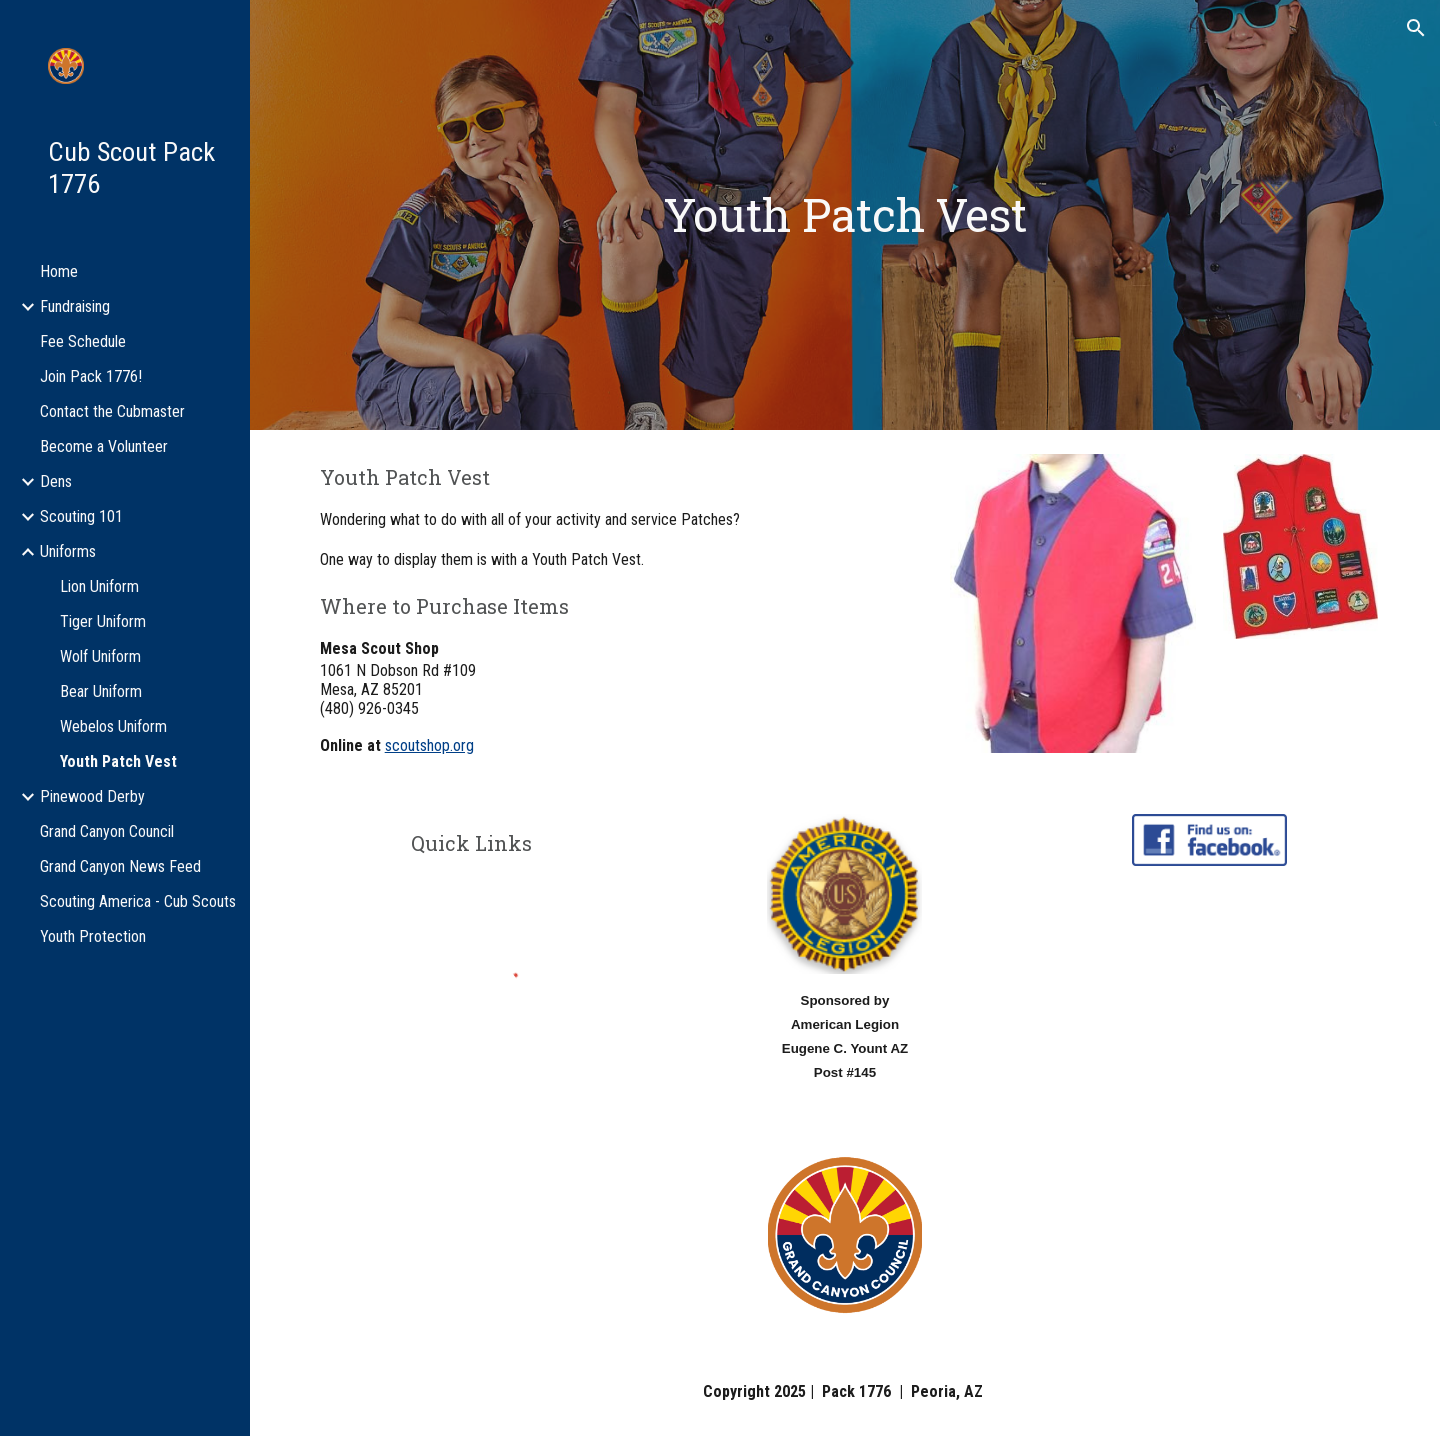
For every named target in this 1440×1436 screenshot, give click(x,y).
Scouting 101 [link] (81, 516)
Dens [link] (56, 481)
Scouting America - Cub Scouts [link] (138, 901)
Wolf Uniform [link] (100, 656)
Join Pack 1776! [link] (91, 376)
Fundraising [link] (75, 306)
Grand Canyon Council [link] (107, 831)
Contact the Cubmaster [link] (112, 411)
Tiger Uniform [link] (103, 621)
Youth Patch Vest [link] (118, 761)
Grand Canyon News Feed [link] (120, 866)
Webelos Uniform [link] (113, 726)
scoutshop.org (429, 745)
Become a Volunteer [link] (104, 446)
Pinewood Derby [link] (92, 796)
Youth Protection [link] (93, 936)
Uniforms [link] (68, 551)
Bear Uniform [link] (101, 691)
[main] (845, 215)
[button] (1416, 28)
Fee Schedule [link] (83, 341)
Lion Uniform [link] (99, 586)
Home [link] (59, 271)
